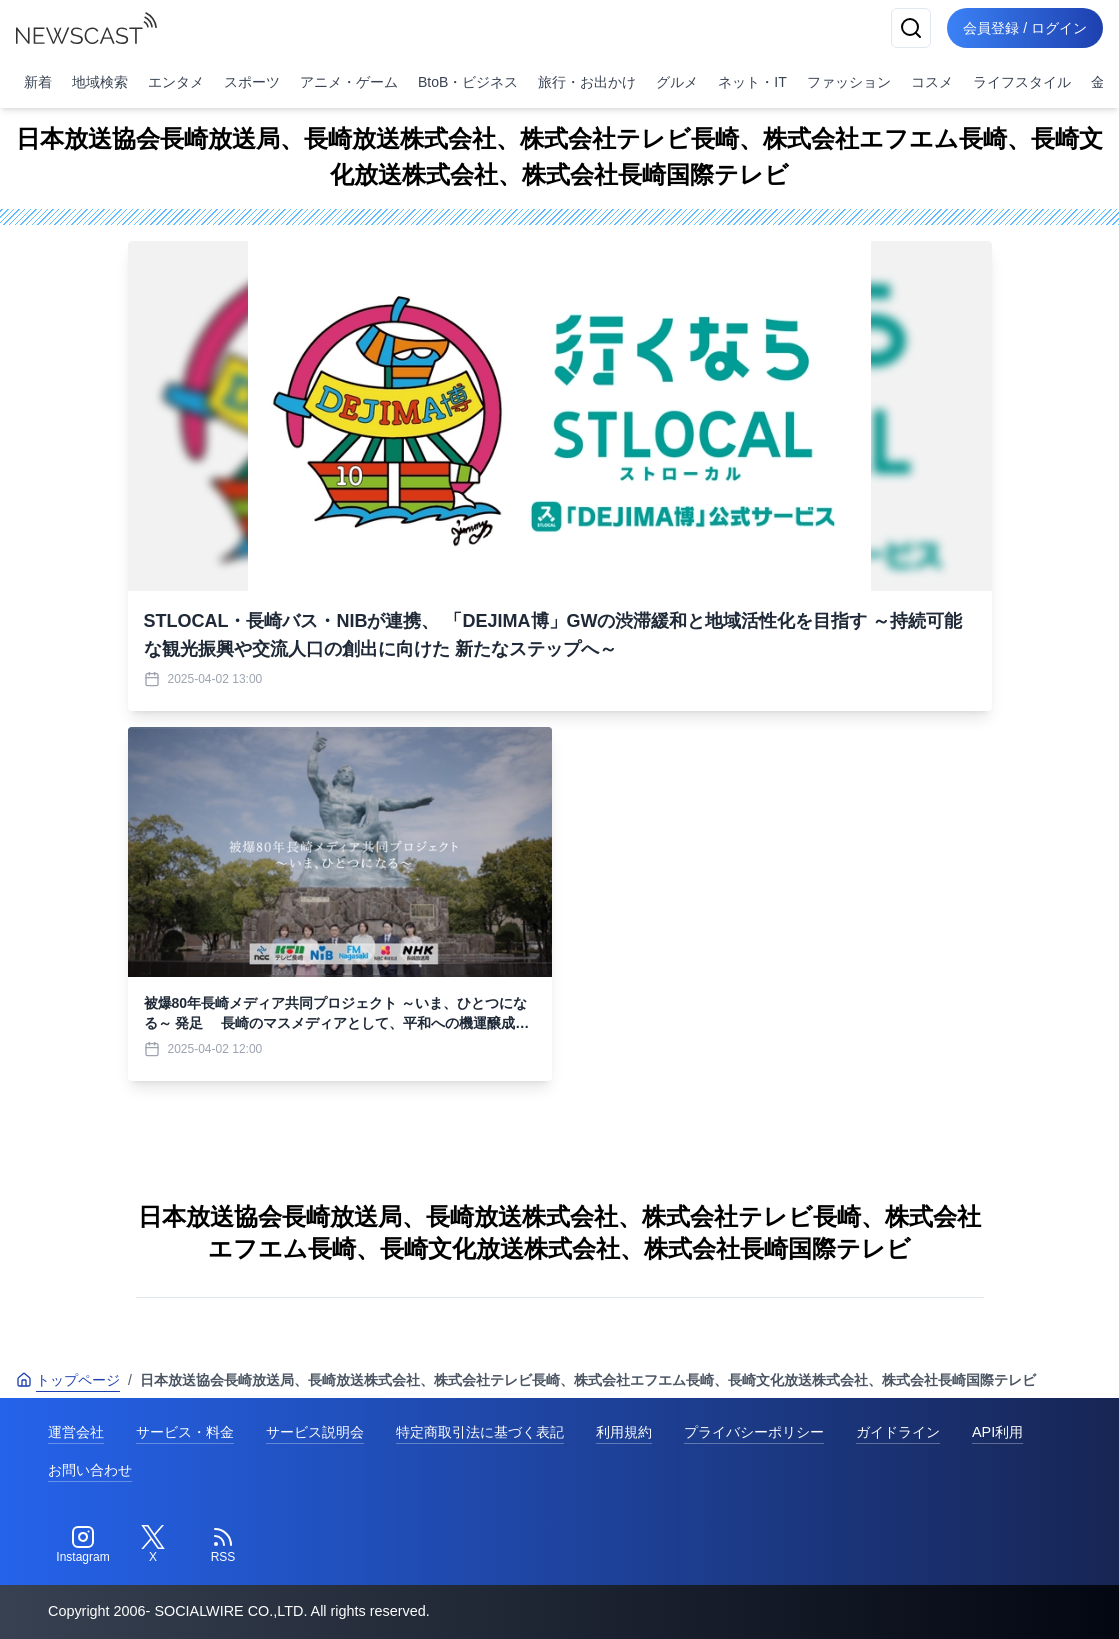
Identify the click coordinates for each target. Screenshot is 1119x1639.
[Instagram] (83, 1545)
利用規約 (624, 1432)
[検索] (911, 28)
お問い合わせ (90, 1470)
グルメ (677, 82)
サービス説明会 (315, 1432)
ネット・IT (752, 82)
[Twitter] (153, 1545)
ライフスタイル (1022, 82)
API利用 (997, 1432)
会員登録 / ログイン (1025, 28)
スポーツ (252, 82)
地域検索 (100, 82)
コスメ (932, 82)
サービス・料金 (185, 1432)
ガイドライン (898, 1432)
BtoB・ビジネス (468, 82)
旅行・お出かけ (587, 82)
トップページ (68, 1380)
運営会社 (76, 1432)
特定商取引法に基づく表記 (480, 1432)
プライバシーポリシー (754, 1432)
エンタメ (176, 82)
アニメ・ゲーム (349, 82)
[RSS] (223, 1545)
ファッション (849, 82)
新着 (38, 82)
